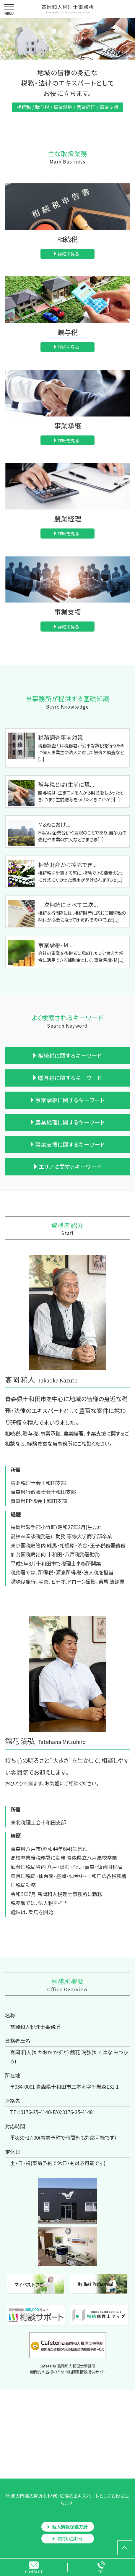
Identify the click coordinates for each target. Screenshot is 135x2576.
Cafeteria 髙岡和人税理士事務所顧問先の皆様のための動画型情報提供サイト (67, 2369)
